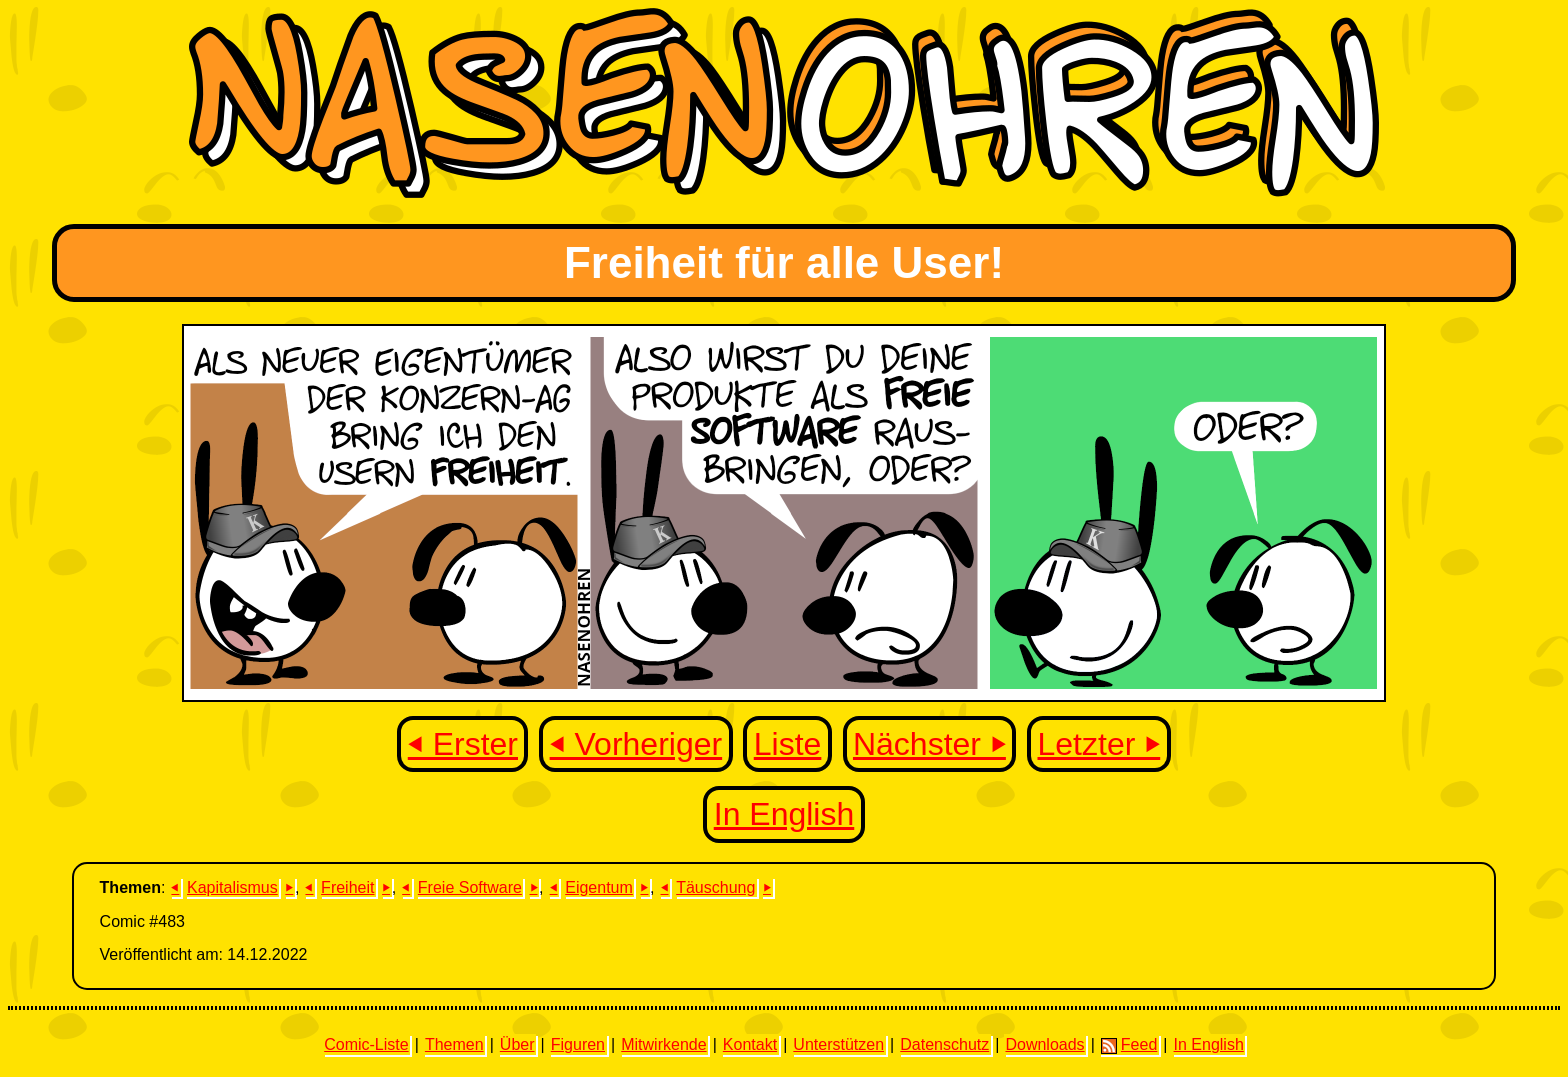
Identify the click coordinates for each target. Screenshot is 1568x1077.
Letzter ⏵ (1099, 744)
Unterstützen (838, 1044)
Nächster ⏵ (929, 744)
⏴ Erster (463, 744)
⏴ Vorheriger (636, 744)
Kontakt (750, 1044)
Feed (1129, 1045)
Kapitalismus (232, 887)
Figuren (578, 1044)
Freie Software (470, 887)
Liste (788, 744)
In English (784, 814)
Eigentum (599, 887)
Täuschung (715, 887)
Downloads (1044, 1044)
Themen (454, 1044)
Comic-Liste (366, 1044)
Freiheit (347, 887)
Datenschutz (944, 1044)
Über (517, 1044)
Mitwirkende (663, 1044)
